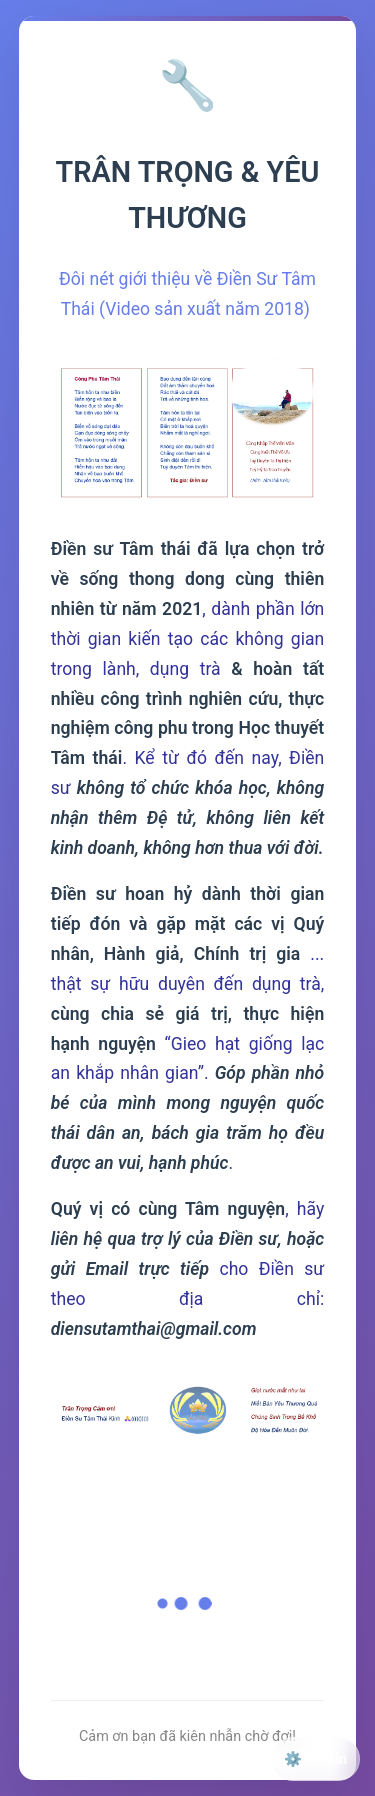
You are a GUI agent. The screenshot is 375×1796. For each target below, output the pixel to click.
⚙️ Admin (315, 1759)
